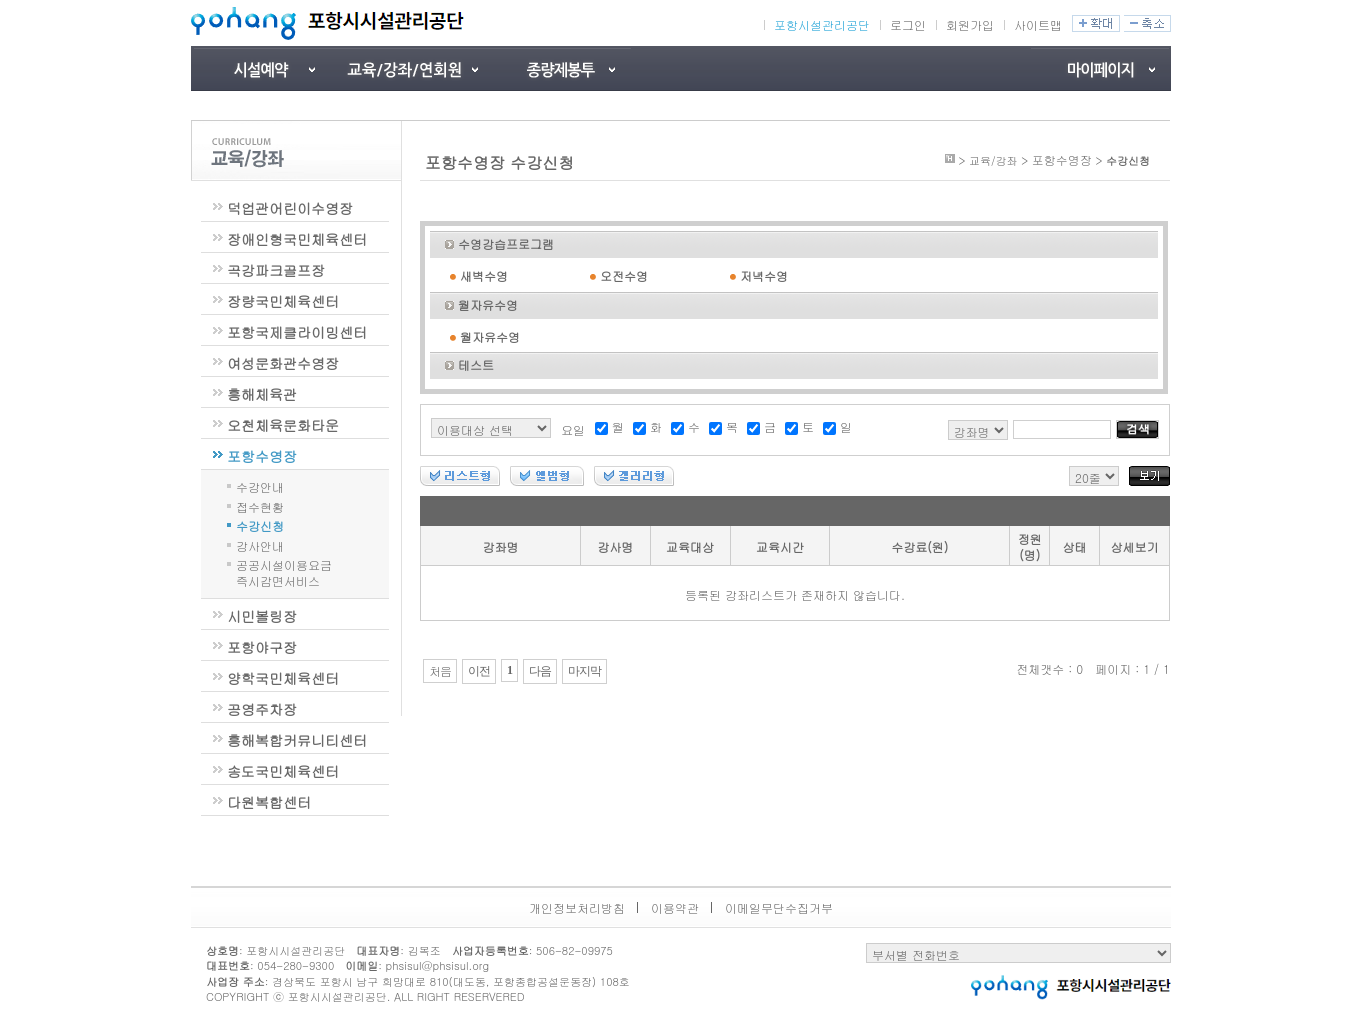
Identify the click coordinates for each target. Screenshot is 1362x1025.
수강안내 (260, 485)
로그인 (908, 24)
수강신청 (260, 524)
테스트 (476, 364)
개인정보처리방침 (577, 907)
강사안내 (260, 544)
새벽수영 (484, 275)
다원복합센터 (269, 802)
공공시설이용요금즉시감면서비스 (284, 572)
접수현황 (260, 505)
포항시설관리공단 (822, 25)
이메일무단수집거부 (779, 907)
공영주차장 (262, 709)
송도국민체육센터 (283, 771)
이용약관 (675, 907)
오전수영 (624, 275)
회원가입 (970, 24)
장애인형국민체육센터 (297, 239)
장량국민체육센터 (283, 301)
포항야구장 (262, 647)
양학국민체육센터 (283, 678)
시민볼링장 (262, 616)
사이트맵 (1038, 24)
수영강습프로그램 (506, 243)
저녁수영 (764, 275)
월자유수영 (488, 304)
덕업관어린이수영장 (290, 208)
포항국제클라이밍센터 (297, 332)
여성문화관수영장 (283, 363)
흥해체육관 (262, 394)
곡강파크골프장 (276, 270)
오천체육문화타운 (283, 425)
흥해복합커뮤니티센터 (297, 740)
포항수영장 (262, 456)
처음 (440, 671)
